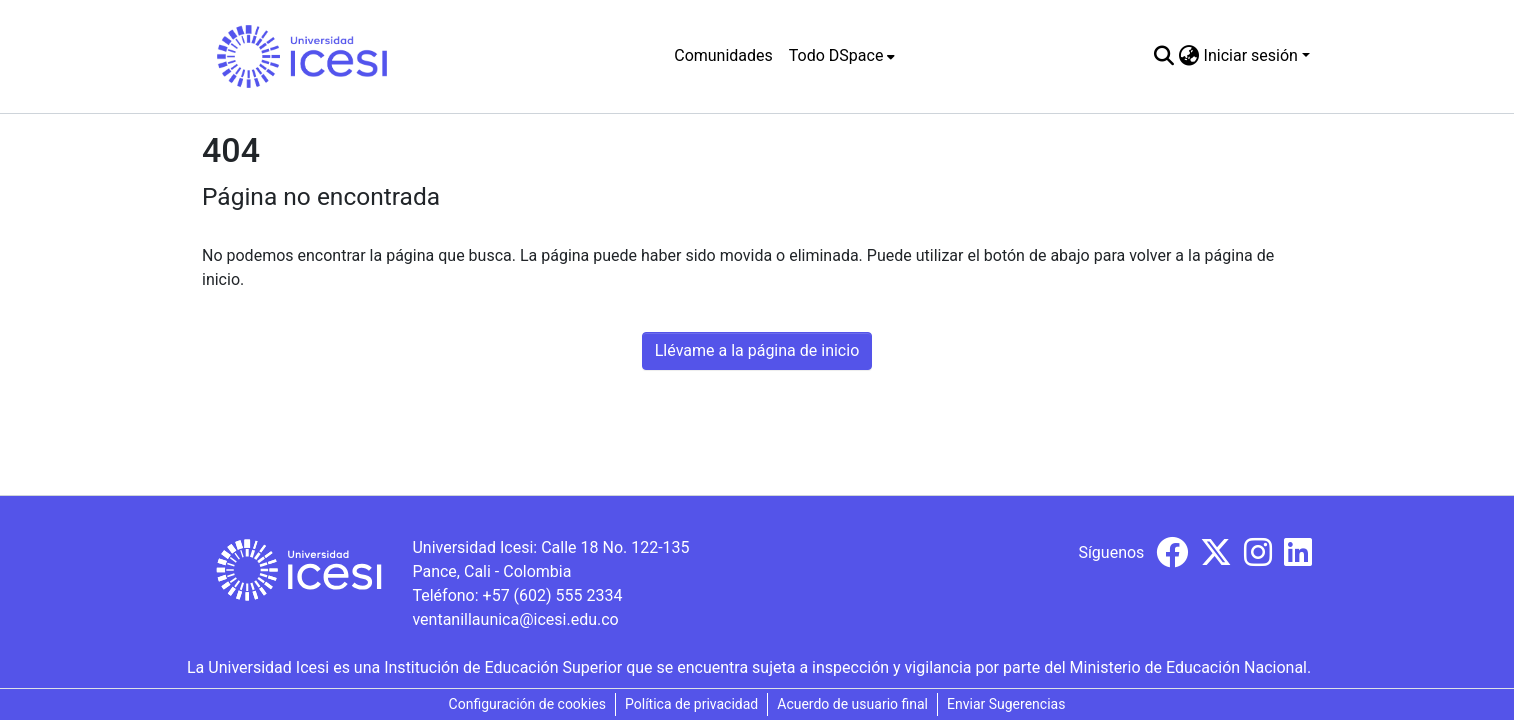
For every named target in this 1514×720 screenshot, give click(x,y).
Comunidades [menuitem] (723, 55)
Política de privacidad (691, 704)
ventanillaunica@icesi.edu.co (515, 619)
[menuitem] (842, 56)
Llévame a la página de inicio (757, 350)
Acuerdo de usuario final (852, 704)
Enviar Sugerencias (1006, 704)
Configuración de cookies (527, 704)
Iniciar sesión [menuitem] (1251, 55)
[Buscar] (1164, 56)
